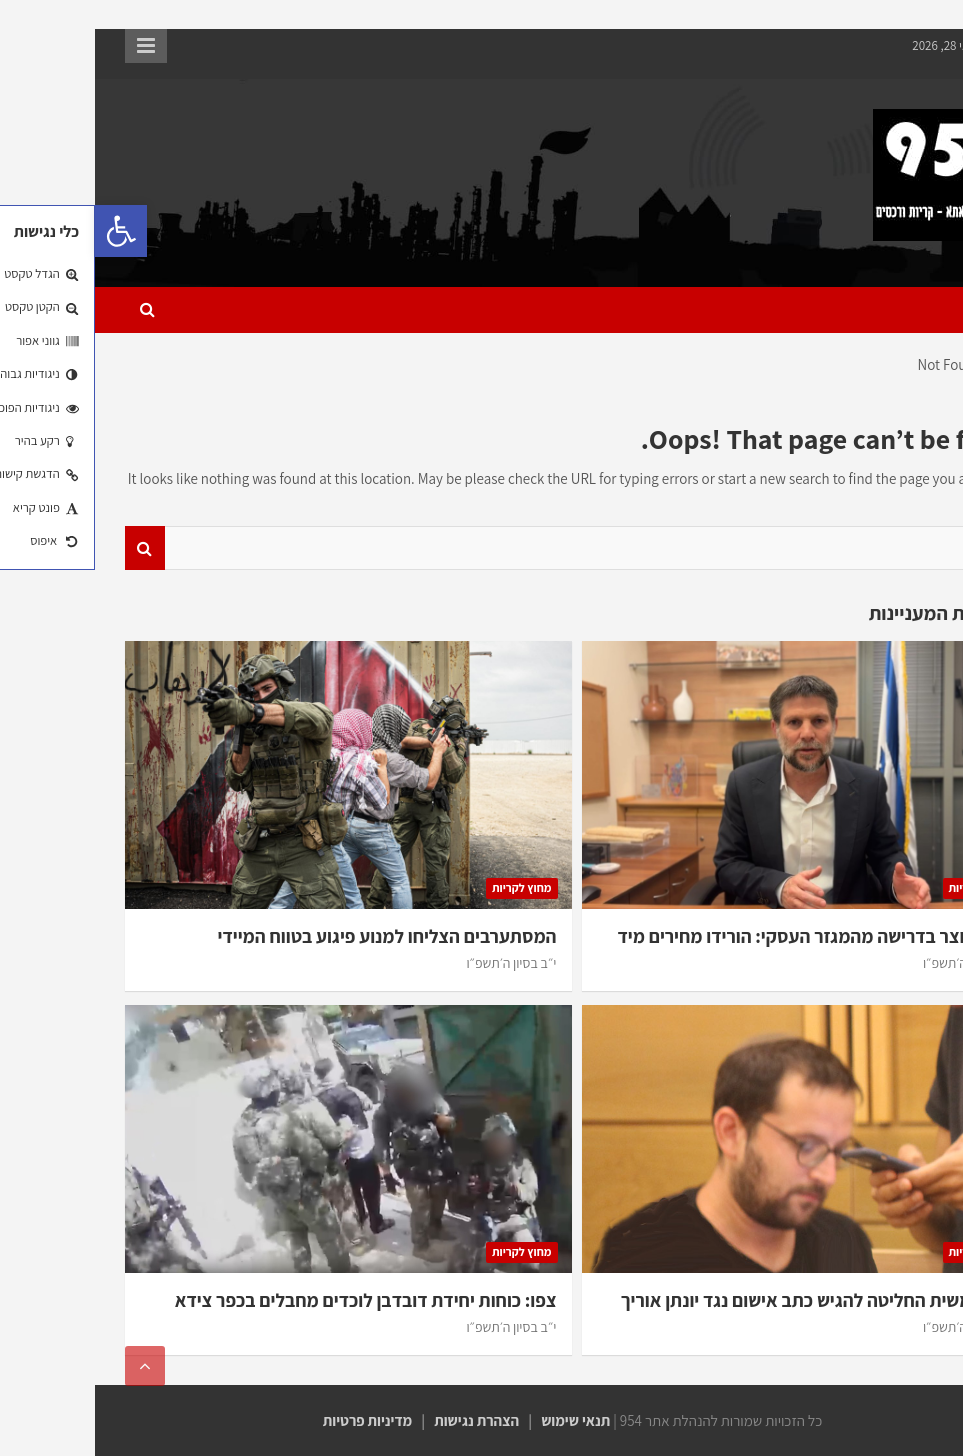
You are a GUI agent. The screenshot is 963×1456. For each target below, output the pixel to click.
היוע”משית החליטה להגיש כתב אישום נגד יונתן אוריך (722, 1300)
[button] (26, 231)
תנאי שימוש (480, 1420)
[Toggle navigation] (907, 310)
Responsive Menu (51, 46)
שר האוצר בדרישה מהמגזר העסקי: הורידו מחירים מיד (720, 936)
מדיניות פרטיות (273, 1420)
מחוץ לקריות (883, 887)
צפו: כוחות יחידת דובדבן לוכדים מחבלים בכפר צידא (271, 1300)
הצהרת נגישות (381, 1420)
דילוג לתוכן (919, 18)
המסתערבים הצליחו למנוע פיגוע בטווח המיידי (292, 936)
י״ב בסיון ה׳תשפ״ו (873, 963)
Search (50, 548)
